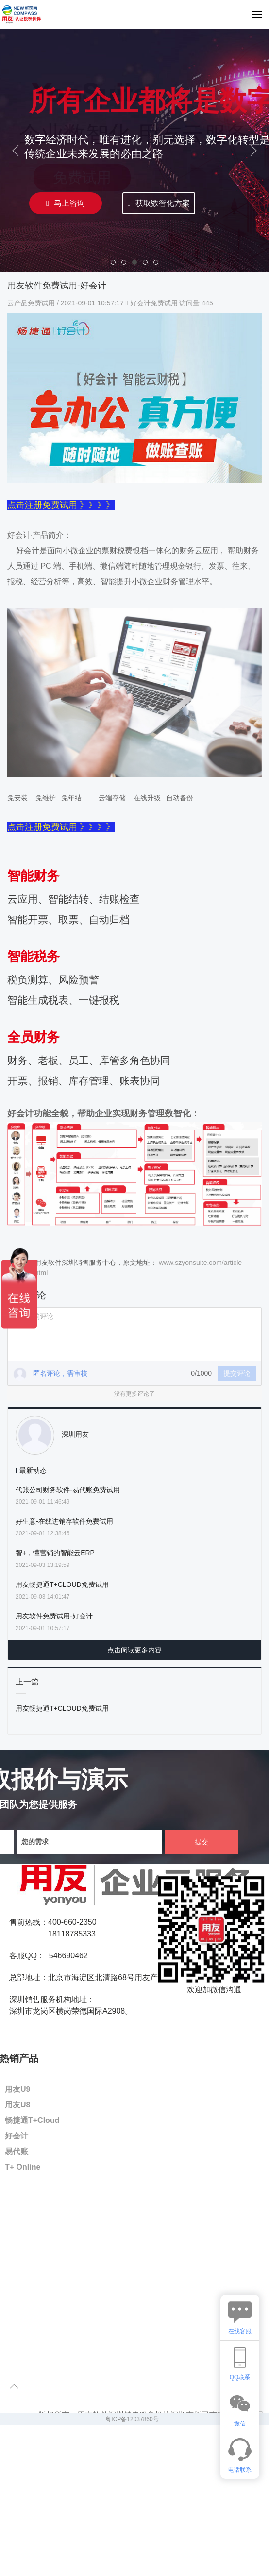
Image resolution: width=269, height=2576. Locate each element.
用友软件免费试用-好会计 (54, 1616)
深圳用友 (75, 1434)
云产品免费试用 (32, 303)
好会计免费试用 (154, 303)
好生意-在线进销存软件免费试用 (64, 1521)
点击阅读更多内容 (134, 1650)
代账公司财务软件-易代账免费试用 (68, 1490)
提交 (201, 1842)
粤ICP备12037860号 (131, 2419)
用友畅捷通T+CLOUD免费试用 (62, 1584)
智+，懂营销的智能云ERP (55, 1553)
